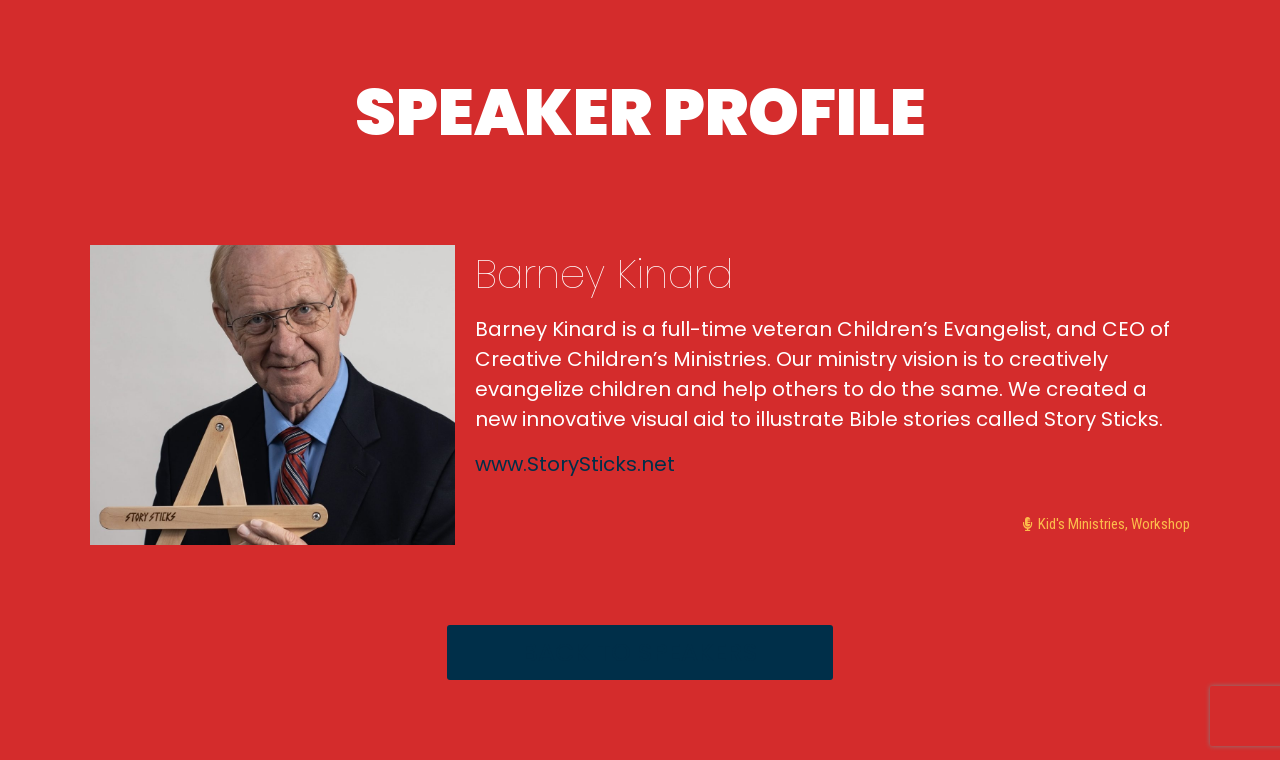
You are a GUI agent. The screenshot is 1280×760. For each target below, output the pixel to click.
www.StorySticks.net (575, 464)
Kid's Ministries (1081, 524)
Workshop (1160, 524)
